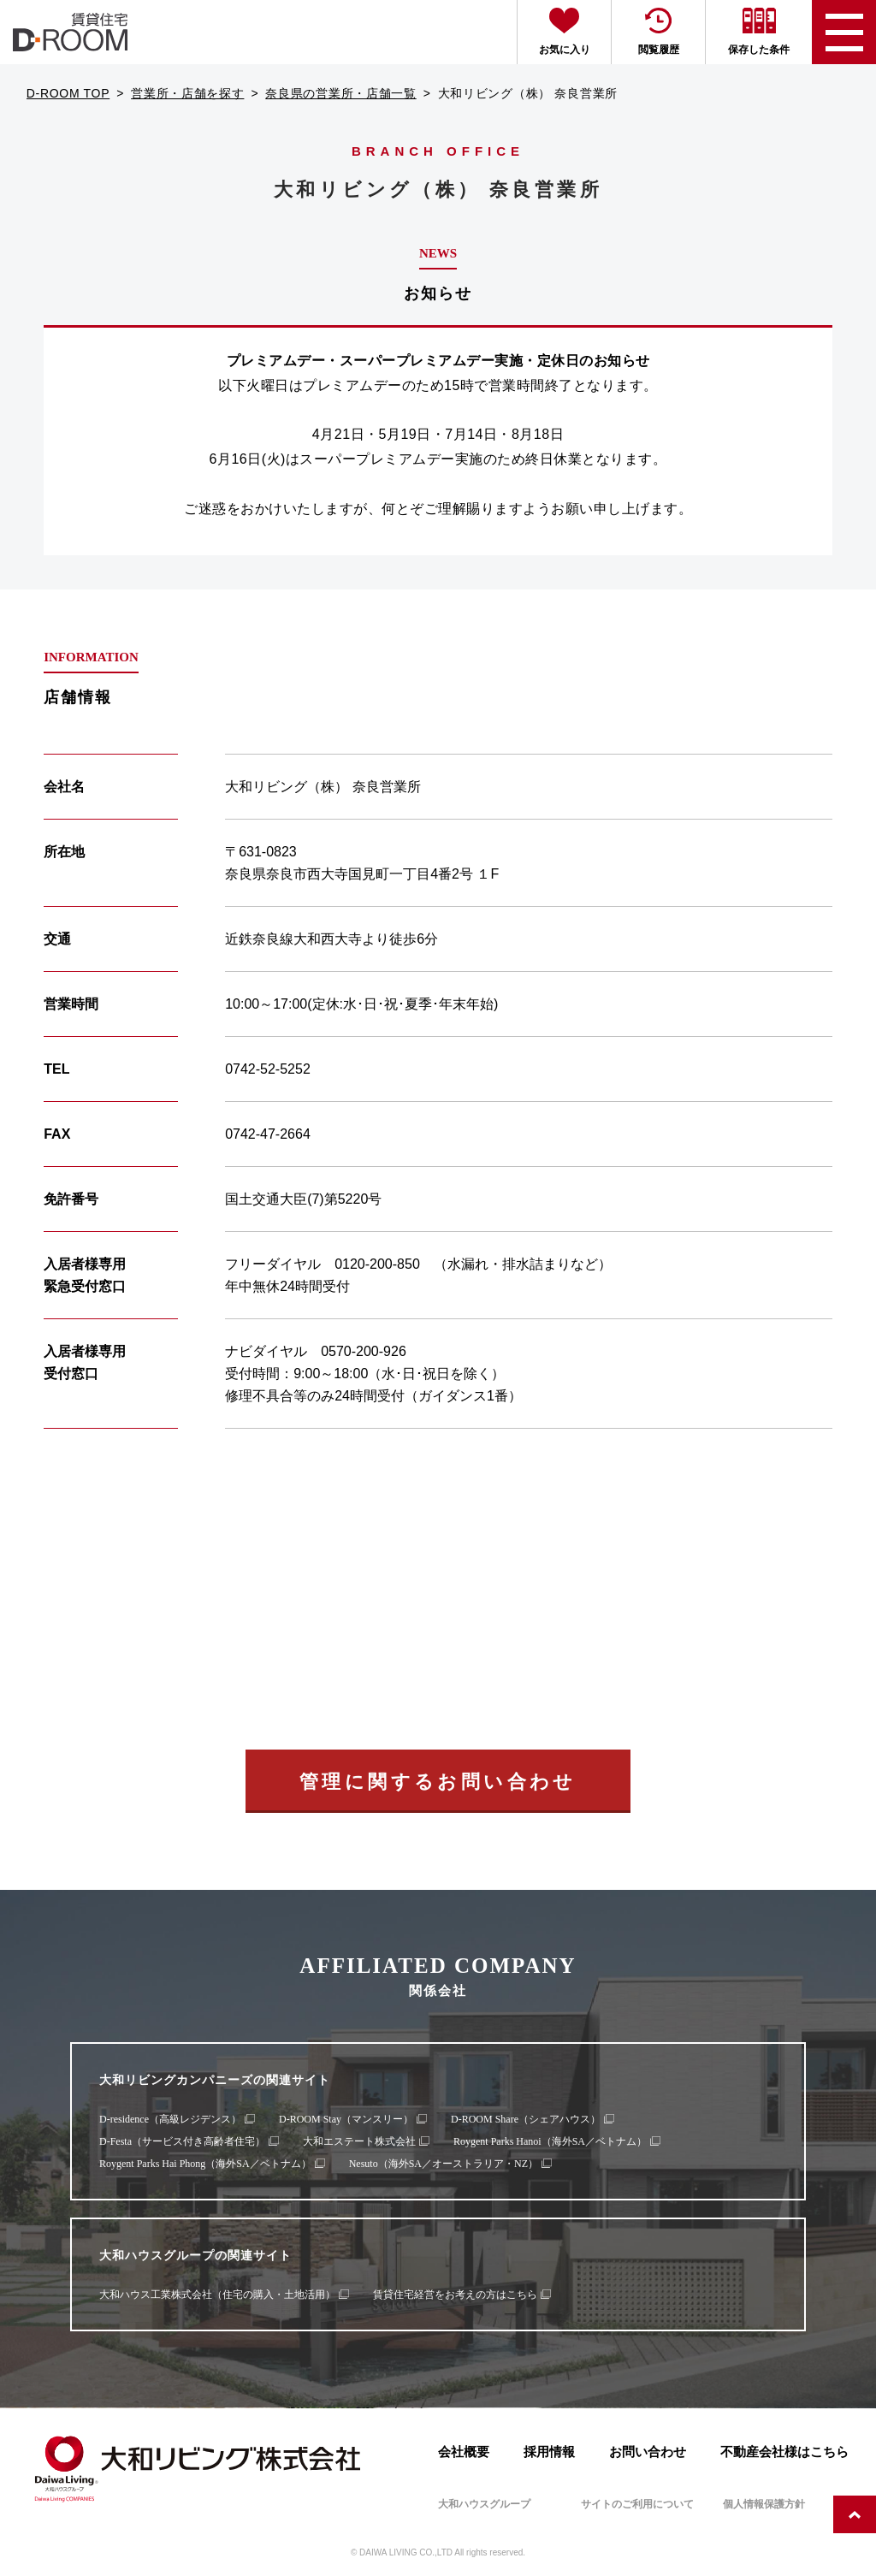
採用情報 (549, 2451)
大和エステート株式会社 (359, 2141)
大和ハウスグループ (484, 2504)
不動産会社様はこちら (784, 2451)
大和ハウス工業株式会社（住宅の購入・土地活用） (217, 2295)
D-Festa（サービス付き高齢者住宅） (182, 2141)
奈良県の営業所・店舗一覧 (340, 93)
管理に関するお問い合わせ (438, 1781)
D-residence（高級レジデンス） (170, 2119)
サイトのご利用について (637, 2504)
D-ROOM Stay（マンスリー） (346, 2119)
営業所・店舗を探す (187, 93)
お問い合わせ (647, 2451)
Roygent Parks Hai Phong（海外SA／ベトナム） (205, 2164)
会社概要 (463, 2451)
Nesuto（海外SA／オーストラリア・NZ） (443, 2164)
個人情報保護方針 (764, 2504)
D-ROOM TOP (68, 93)
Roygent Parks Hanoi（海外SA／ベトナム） (550, 2141)
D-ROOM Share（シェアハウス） (526, 2119)
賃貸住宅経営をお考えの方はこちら (455, 2295)
